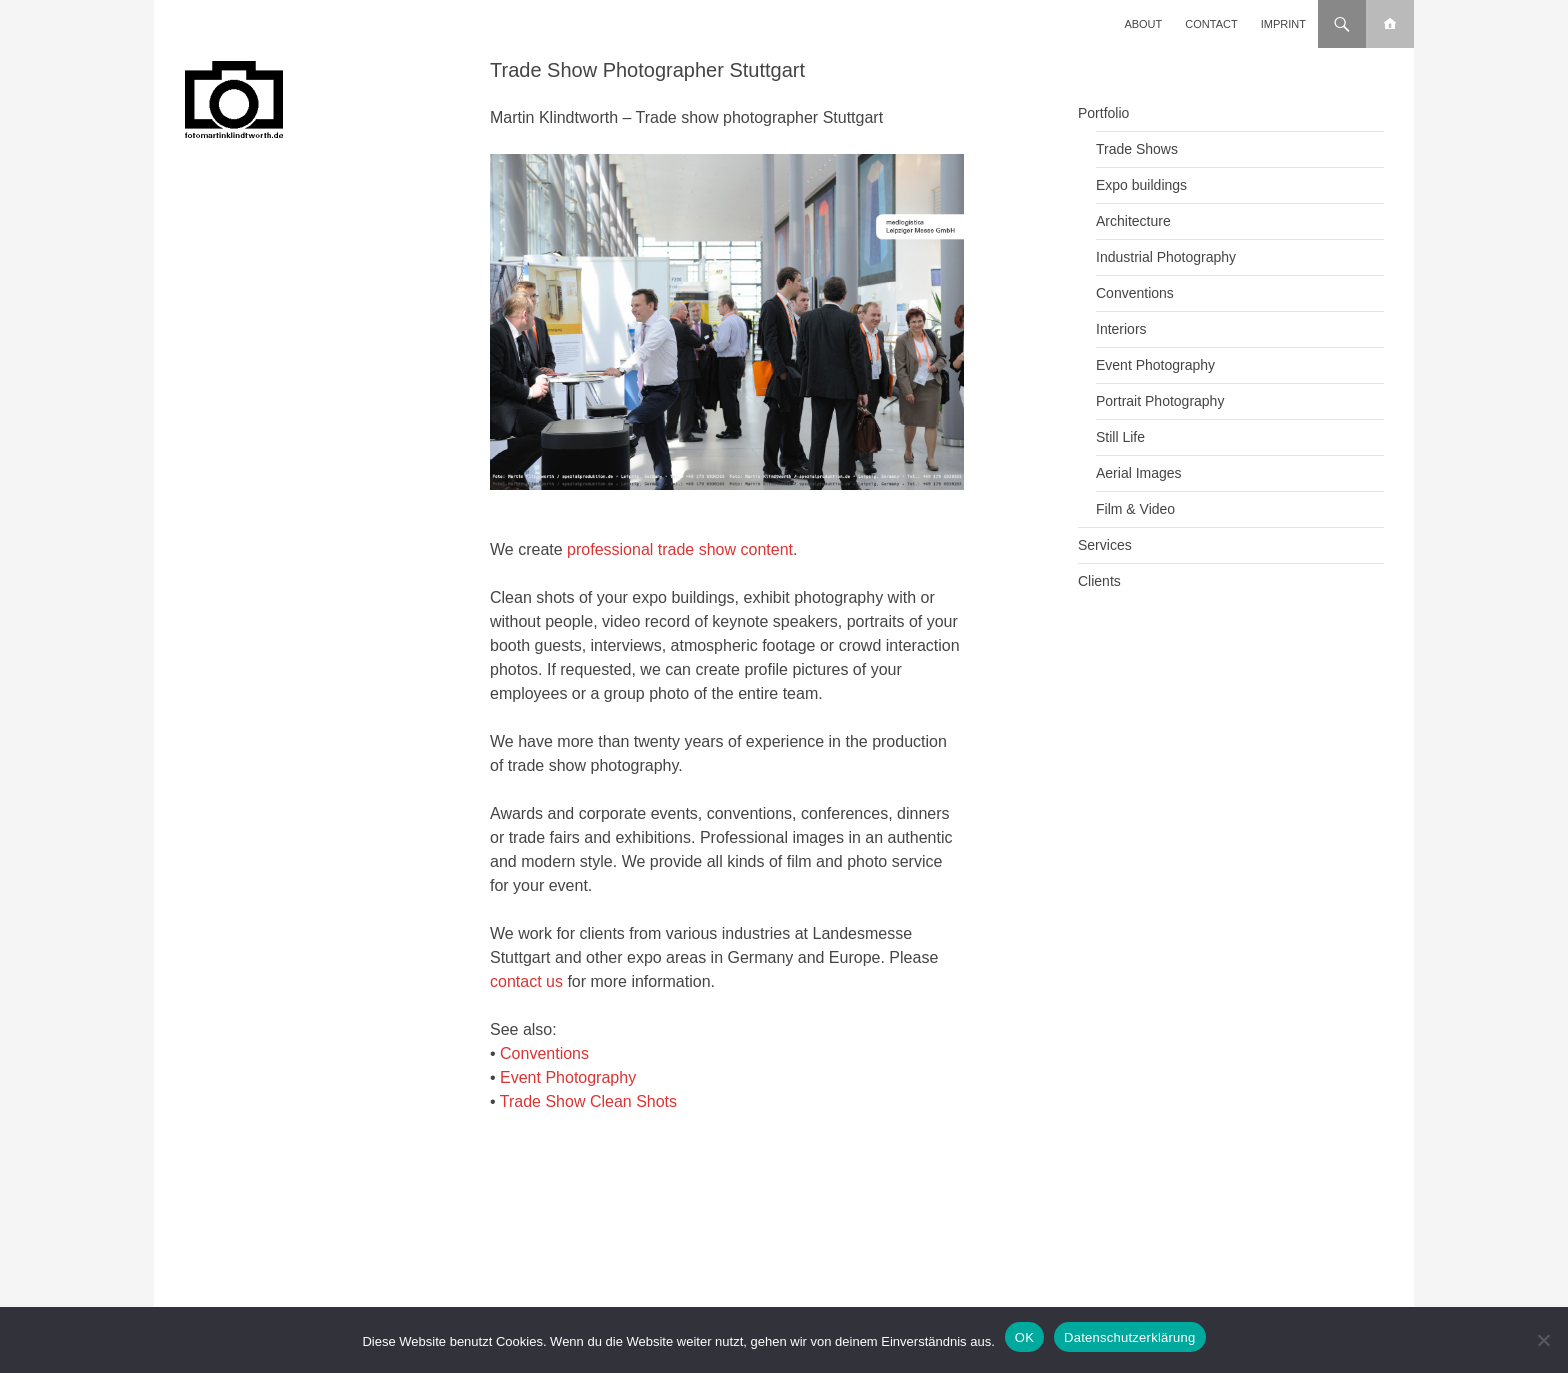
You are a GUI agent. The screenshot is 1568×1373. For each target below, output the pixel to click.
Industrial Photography (1166, 257)
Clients (1099, 581)
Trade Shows (1137, 149)
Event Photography (568, 1077)
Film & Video (1135, 509)
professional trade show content (680, 549)
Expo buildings (1141, 185)
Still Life (1120, 437)
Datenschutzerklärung (1129, 1337)
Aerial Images (1139, 473)
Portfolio (1103, 113)
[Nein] (1543, 1340)
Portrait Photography (1160, 401)
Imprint (1283, 24)
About (1143, 24)
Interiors (1121, 329)
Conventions (544, 1053)
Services (1105, 545)
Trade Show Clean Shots (588, 1101)
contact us (526, 981)
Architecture (1133, 221)
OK (1024, 1337)
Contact (1211, 24)
